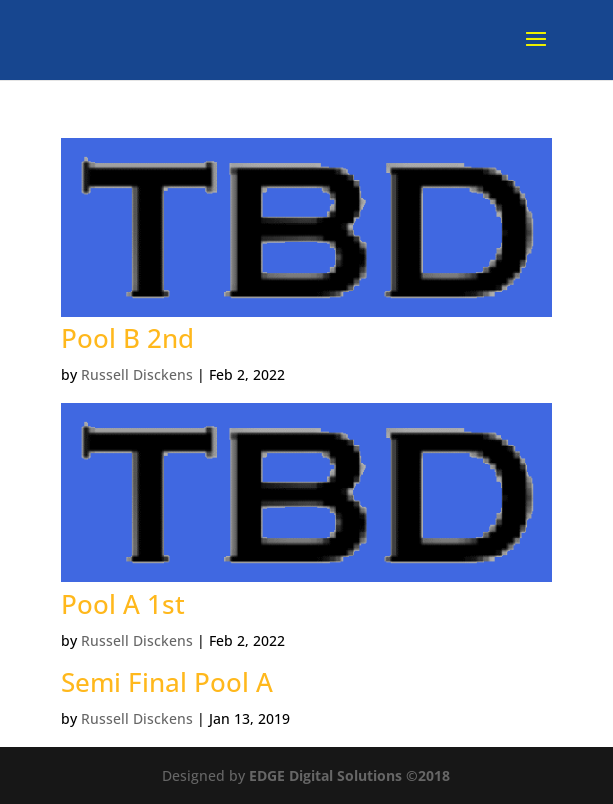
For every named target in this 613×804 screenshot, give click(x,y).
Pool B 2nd (127, 338)
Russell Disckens (137, 374)
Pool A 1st (123, 604)
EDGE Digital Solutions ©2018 (349, 775)
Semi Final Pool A (167, 682)
